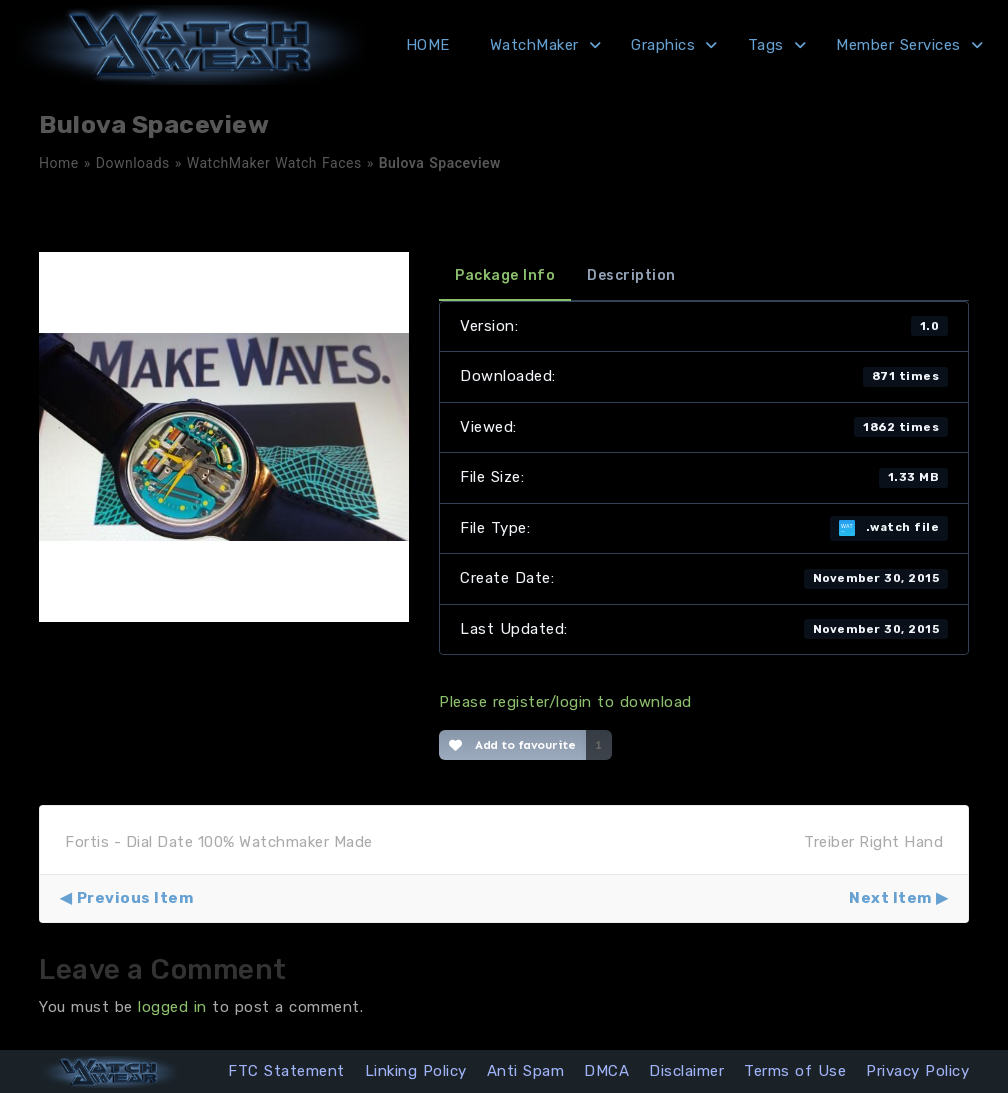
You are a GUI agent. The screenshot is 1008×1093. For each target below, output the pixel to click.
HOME (428, 45)
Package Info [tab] (505, 275)
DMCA (606, 1071)
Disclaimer (686, 1071)
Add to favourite (512, 745)
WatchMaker (534, 45)
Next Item (890, 898)
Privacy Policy (917, 1071)
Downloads (133, 163)
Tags (766, 45)
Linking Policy (416, 1071)
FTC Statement (286, 1071)
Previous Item (135, 898)
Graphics (663, 45)
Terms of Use (795, 1071)
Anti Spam (526, 1071)
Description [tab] (631, 275)
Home (59, 163)
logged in (172, 1007)
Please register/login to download (565, 702)
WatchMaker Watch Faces (274, 163)
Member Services (898, 45)
